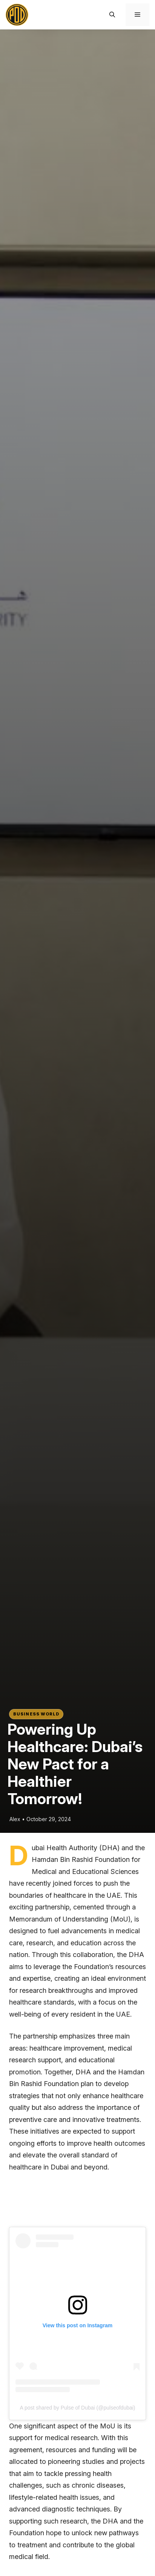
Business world (36, 1714)
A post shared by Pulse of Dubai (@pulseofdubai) (77, 2408)
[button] (112, 14)
